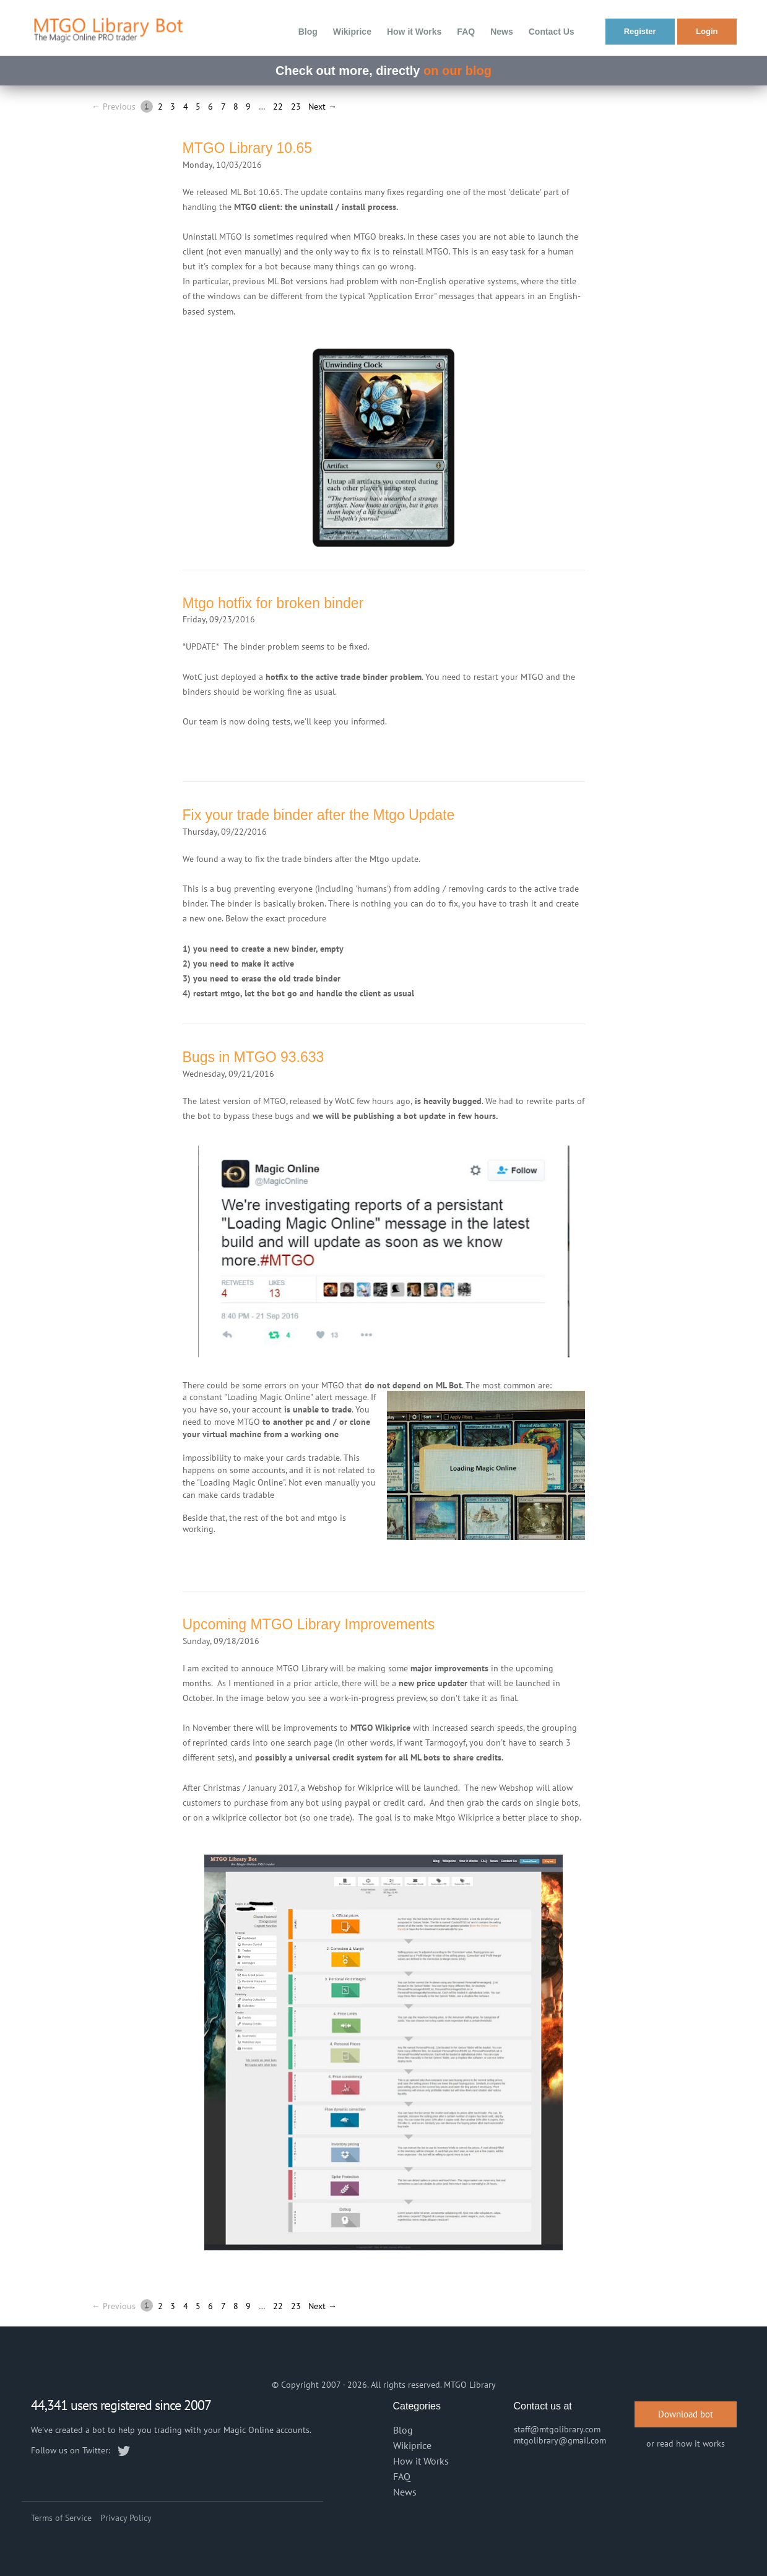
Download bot (685, 2414)
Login (706, 31)
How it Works (414, 32)
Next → (322, 106)
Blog (308, 32)
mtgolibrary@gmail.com (560, 2440)
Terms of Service (61, 2517)
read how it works (691, 2443)
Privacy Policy (126, 2517)
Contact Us (551, 32)
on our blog (457, 70)
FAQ (466, 32)
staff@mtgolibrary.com (557, 2429)
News (501, 32)
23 (296, 106)
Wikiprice (352, 32)
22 (278, 106)
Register (640, 31)
